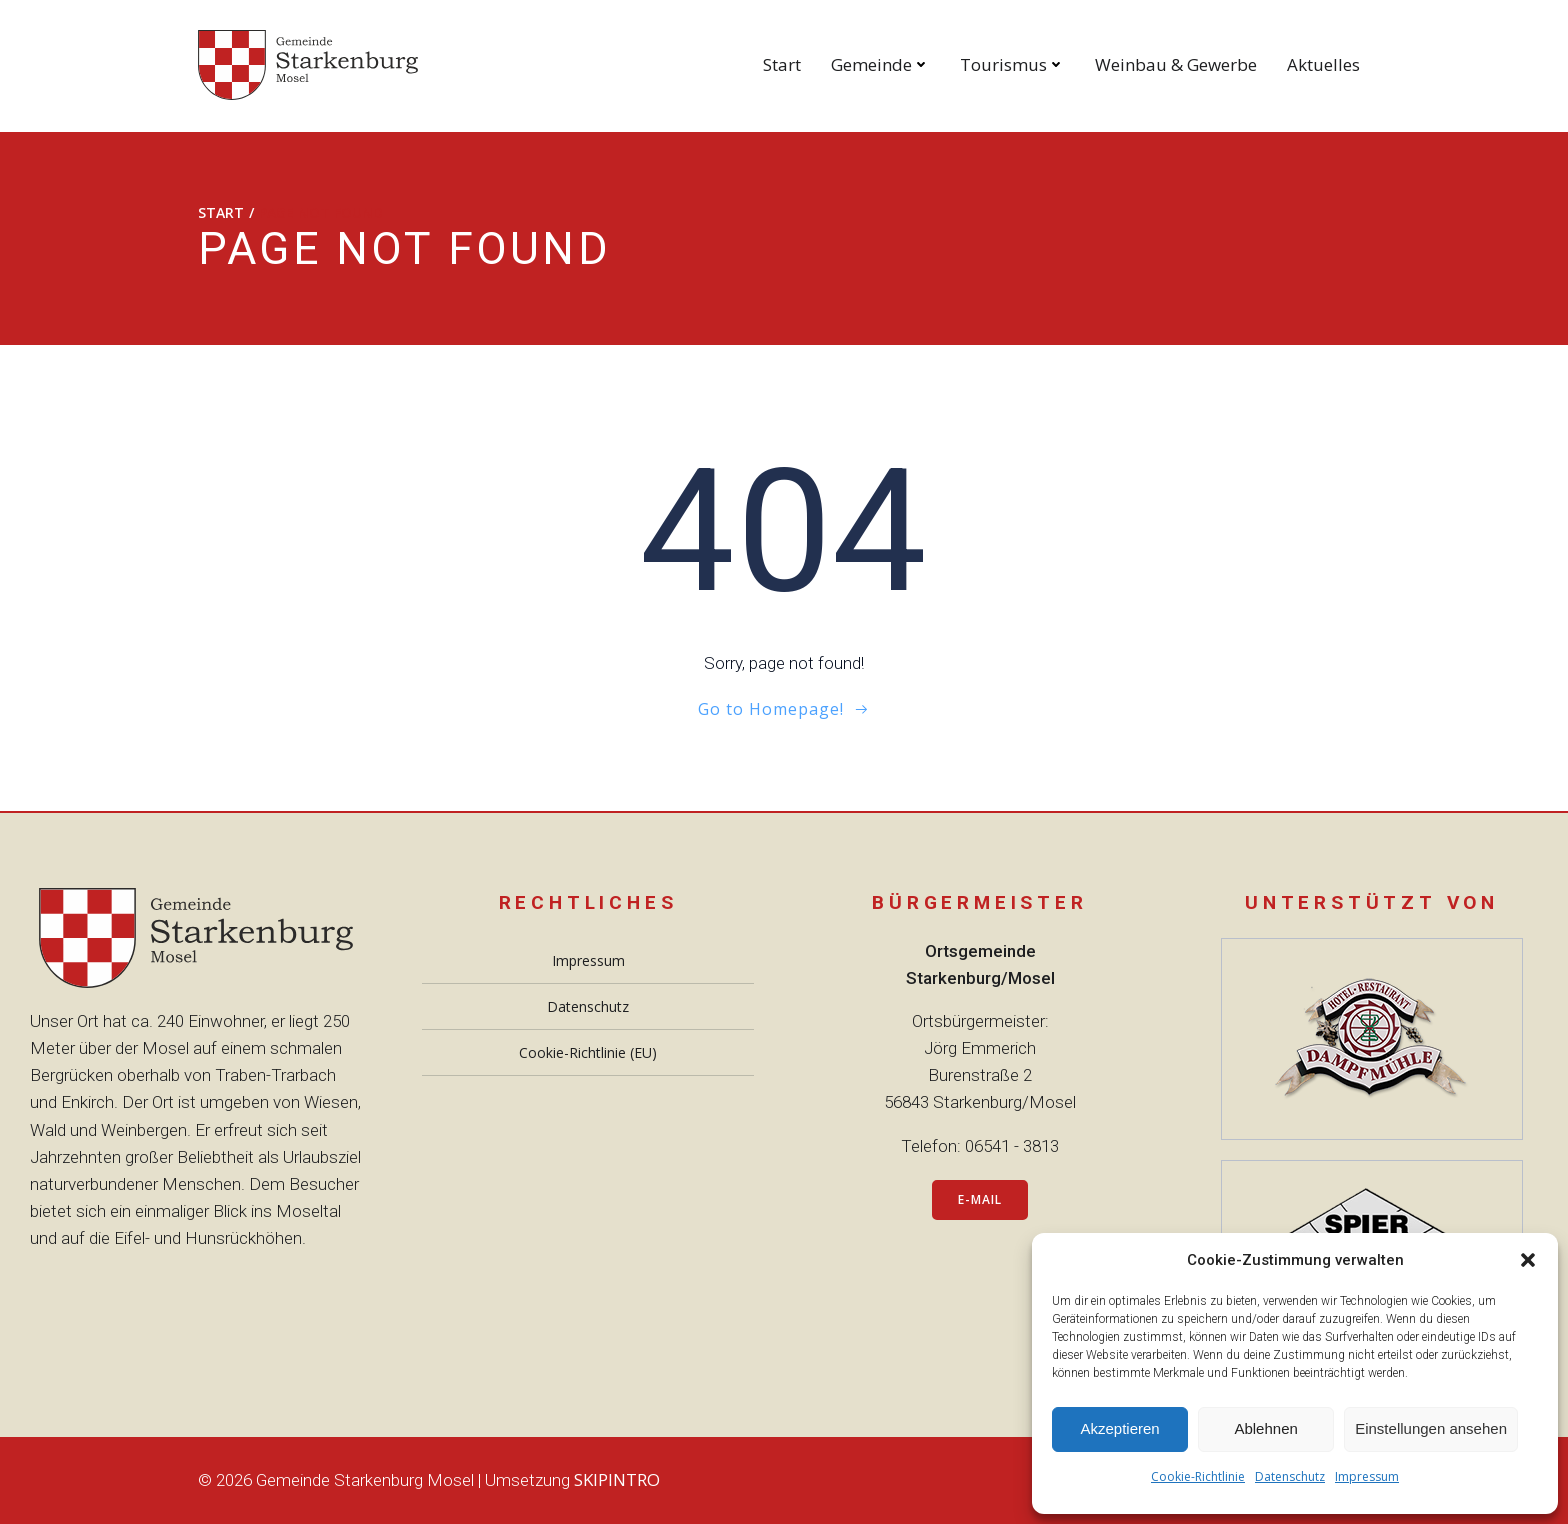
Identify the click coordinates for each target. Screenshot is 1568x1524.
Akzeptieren (1119, 1428)
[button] (1528, 1260)
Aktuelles (1323, 64)
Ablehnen (1265, 1428)
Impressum (1367, 1476)
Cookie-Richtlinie (1198, 1476)
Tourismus (1012, 64)
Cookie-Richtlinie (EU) (588, 1052)
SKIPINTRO (617, 1479)
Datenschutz (1290, 1476)
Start (782, 64)
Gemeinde (880, 64)
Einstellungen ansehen (1431, 1428)
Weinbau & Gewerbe (1176, 64)
